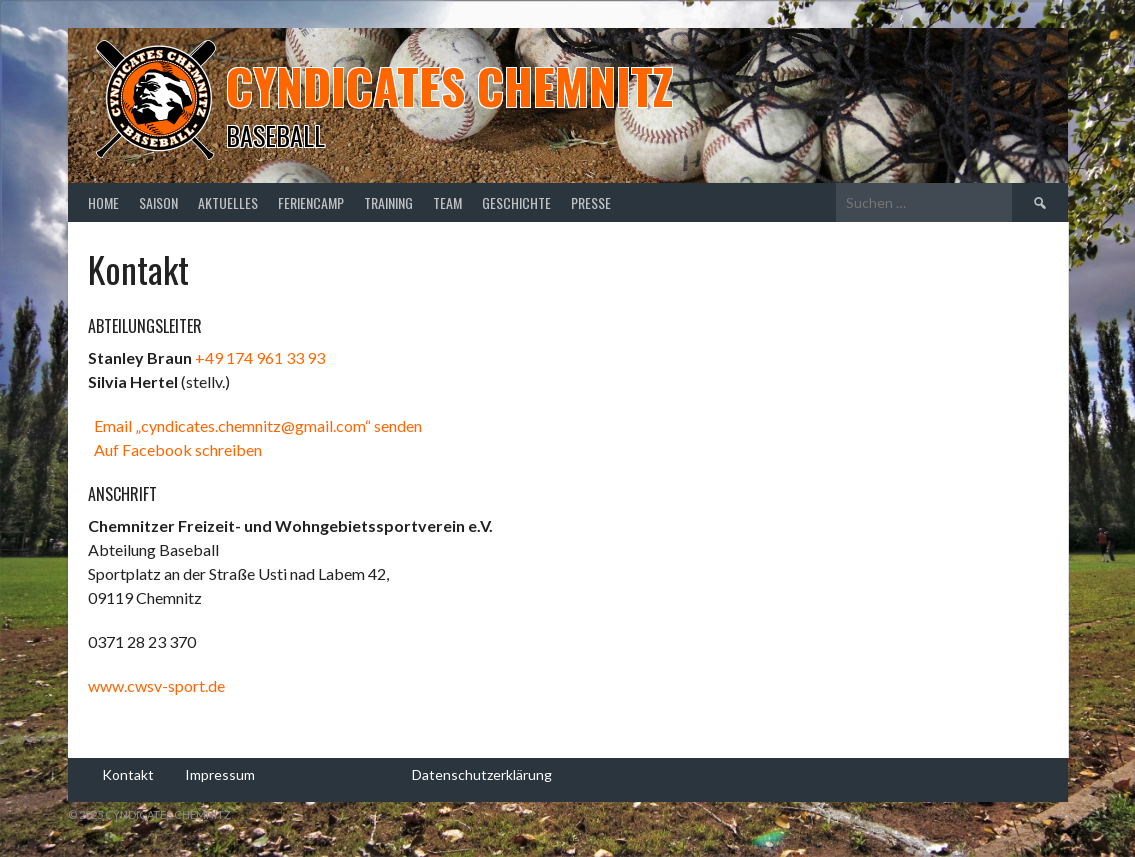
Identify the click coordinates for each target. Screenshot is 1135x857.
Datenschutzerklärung (482, 774)
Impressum (220, 774)
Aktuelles (228, 202)
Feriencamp (311, 202)
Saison (158, 202)
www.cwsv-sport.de (156, 685)
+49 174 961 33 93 (260, 357)
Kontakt (128, 774)
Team (447, 202)
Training (388, 202)
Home (103, 202)
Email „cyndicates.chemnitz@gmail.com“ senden (255, 425)
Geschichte (516, 202)
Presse (591, 202)
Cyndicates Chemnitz (449, 85)
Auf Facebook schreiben (175, 449)
